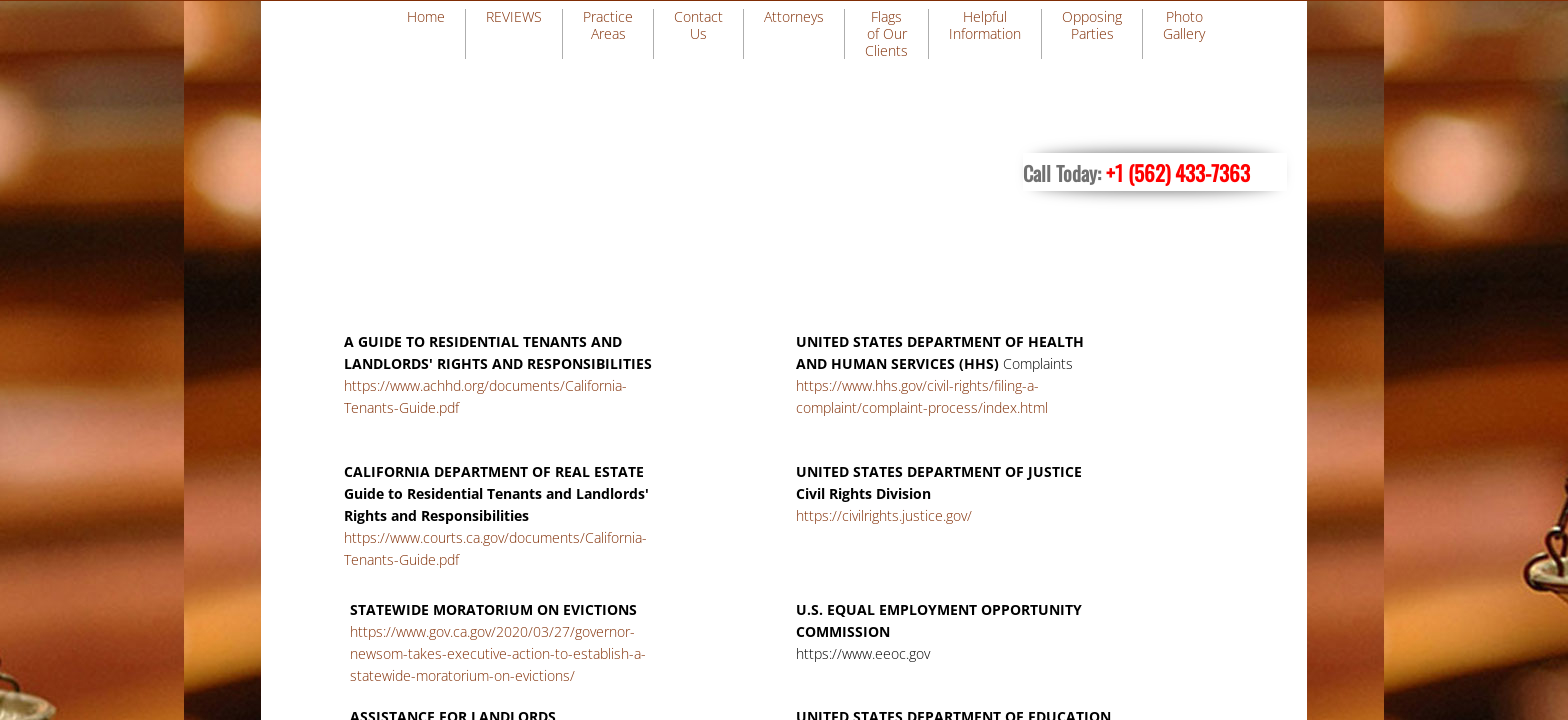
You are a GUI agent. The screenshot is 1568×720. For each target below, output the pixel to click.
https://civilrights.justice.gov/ (884, 515)
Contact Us (698, 25)
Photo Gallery (1184, 25)
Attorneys (794, 16)
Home (426, 16)
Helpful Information (985, 25)
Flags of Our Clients (886, 33)
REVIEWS (514, 16)
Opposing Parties (1092, 25)
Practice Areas (608, 25)
